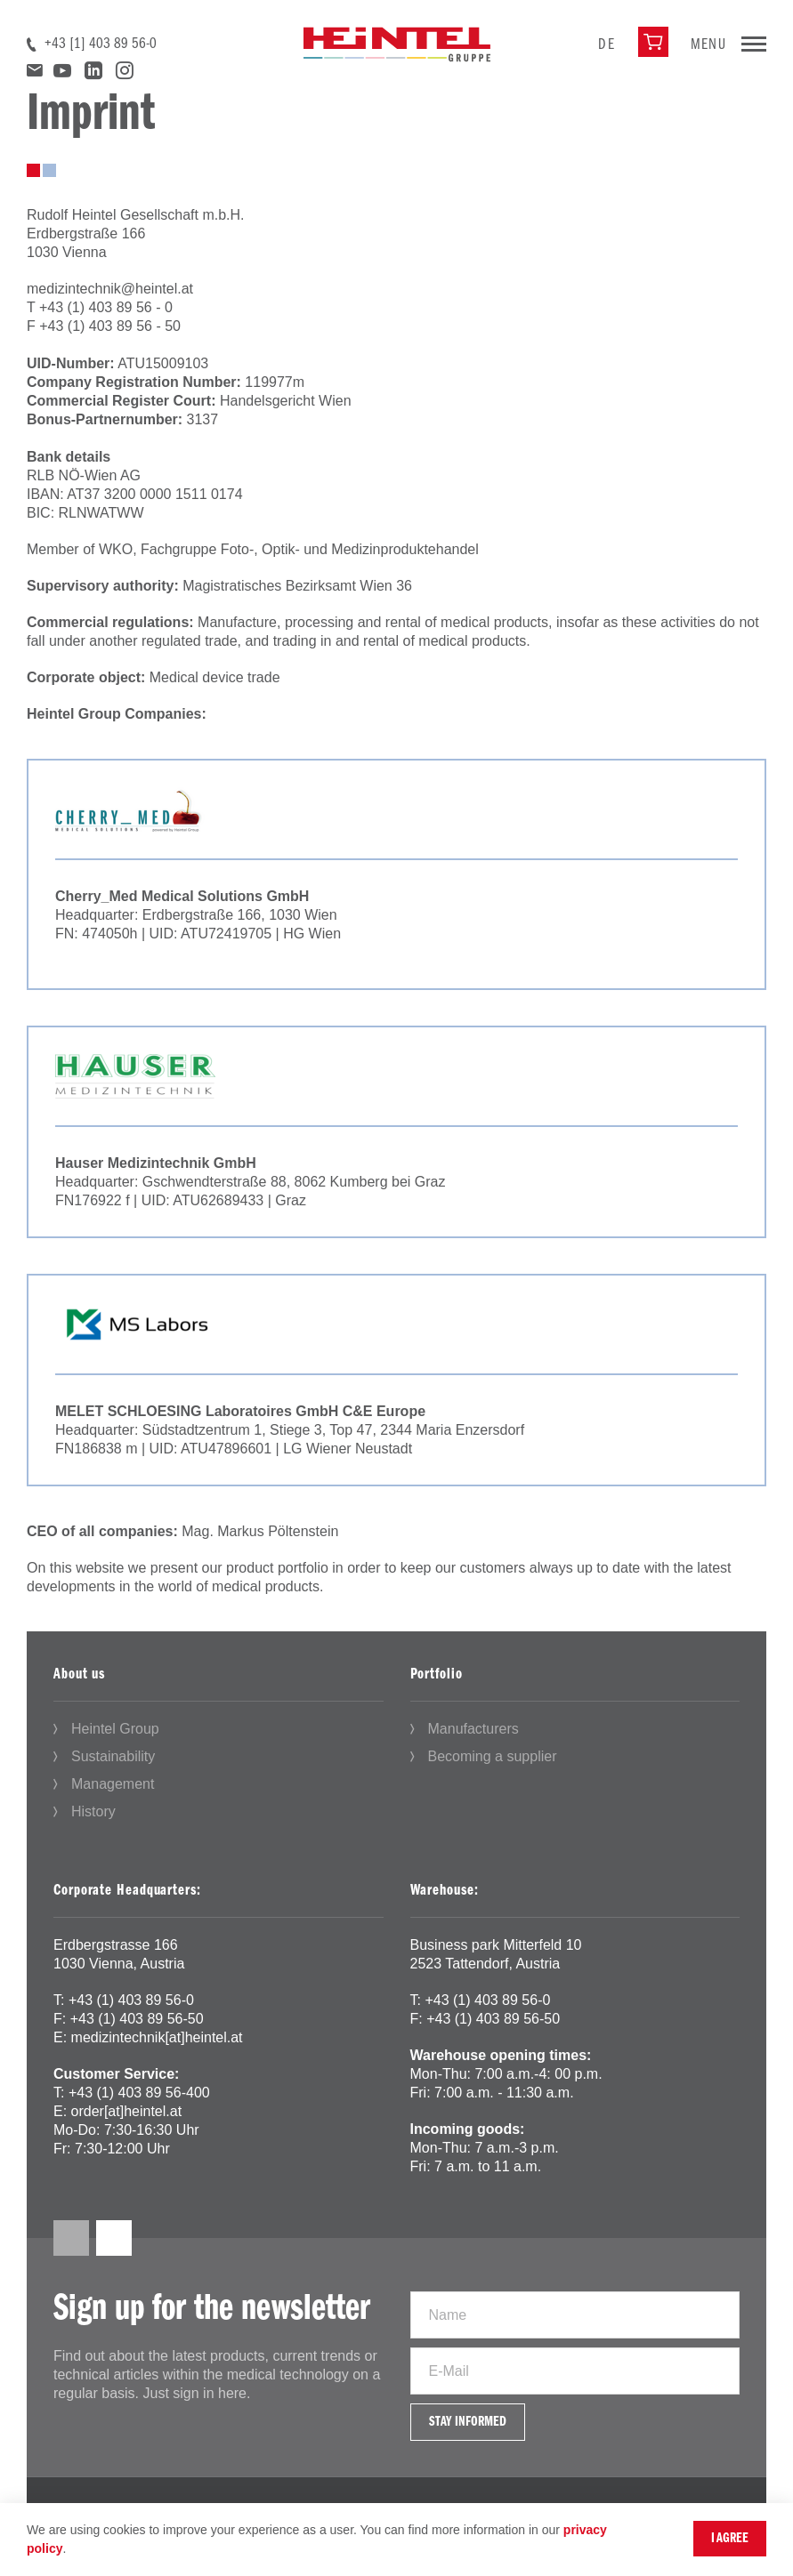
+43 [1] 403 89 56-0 (101, 44)
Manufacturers (473, 1728)
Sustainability (113, 1756)
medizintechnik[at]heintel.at (157, 2037)
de (606, 44)
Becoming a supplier (492, 1756)
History (93, 1811)
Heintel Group (115, 1728)
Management (112, 1783)
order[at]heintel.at (126, 2111)
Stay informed (467, 2422)
